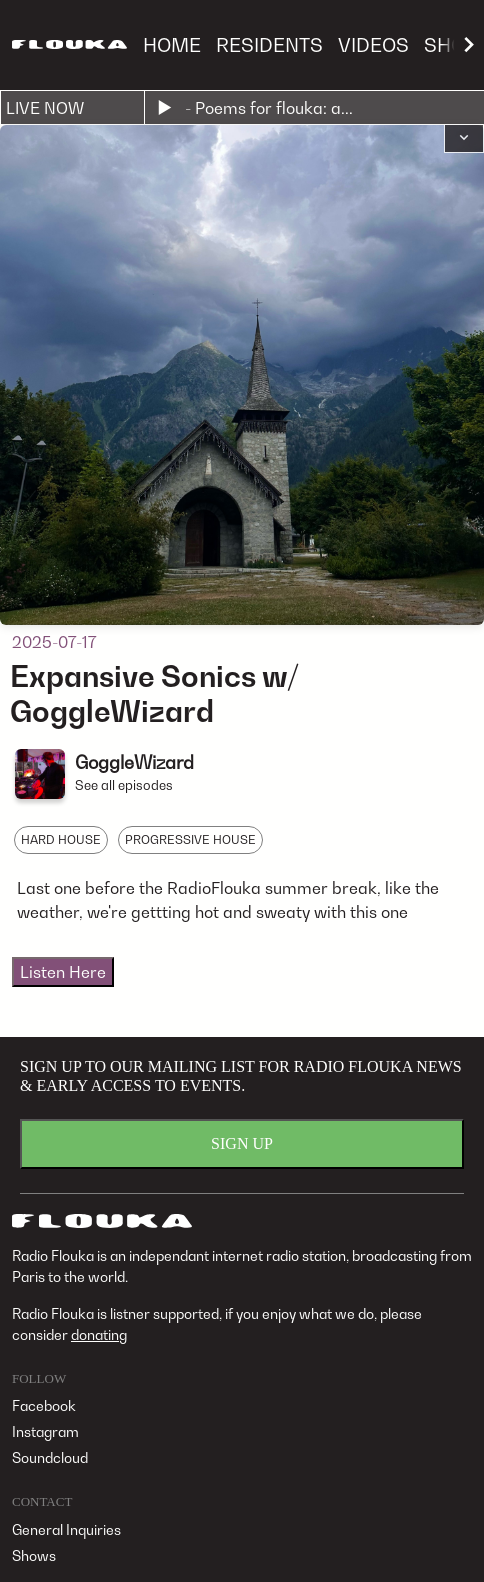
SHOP (450, 44)
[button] (464, 139)
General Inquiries (66, 1529)
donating (99, 1334)
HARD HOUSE (61, 839)
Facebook (44, 1405)
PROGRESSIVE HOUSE (190, 839)
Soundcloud (50, 1457)
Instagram (45, 1431)
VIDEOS (373, 44)
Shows (34, 1555)
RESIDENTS (269, 44)
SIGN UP (242, 1143)
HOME (172, 44)
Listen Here (63, 972)
